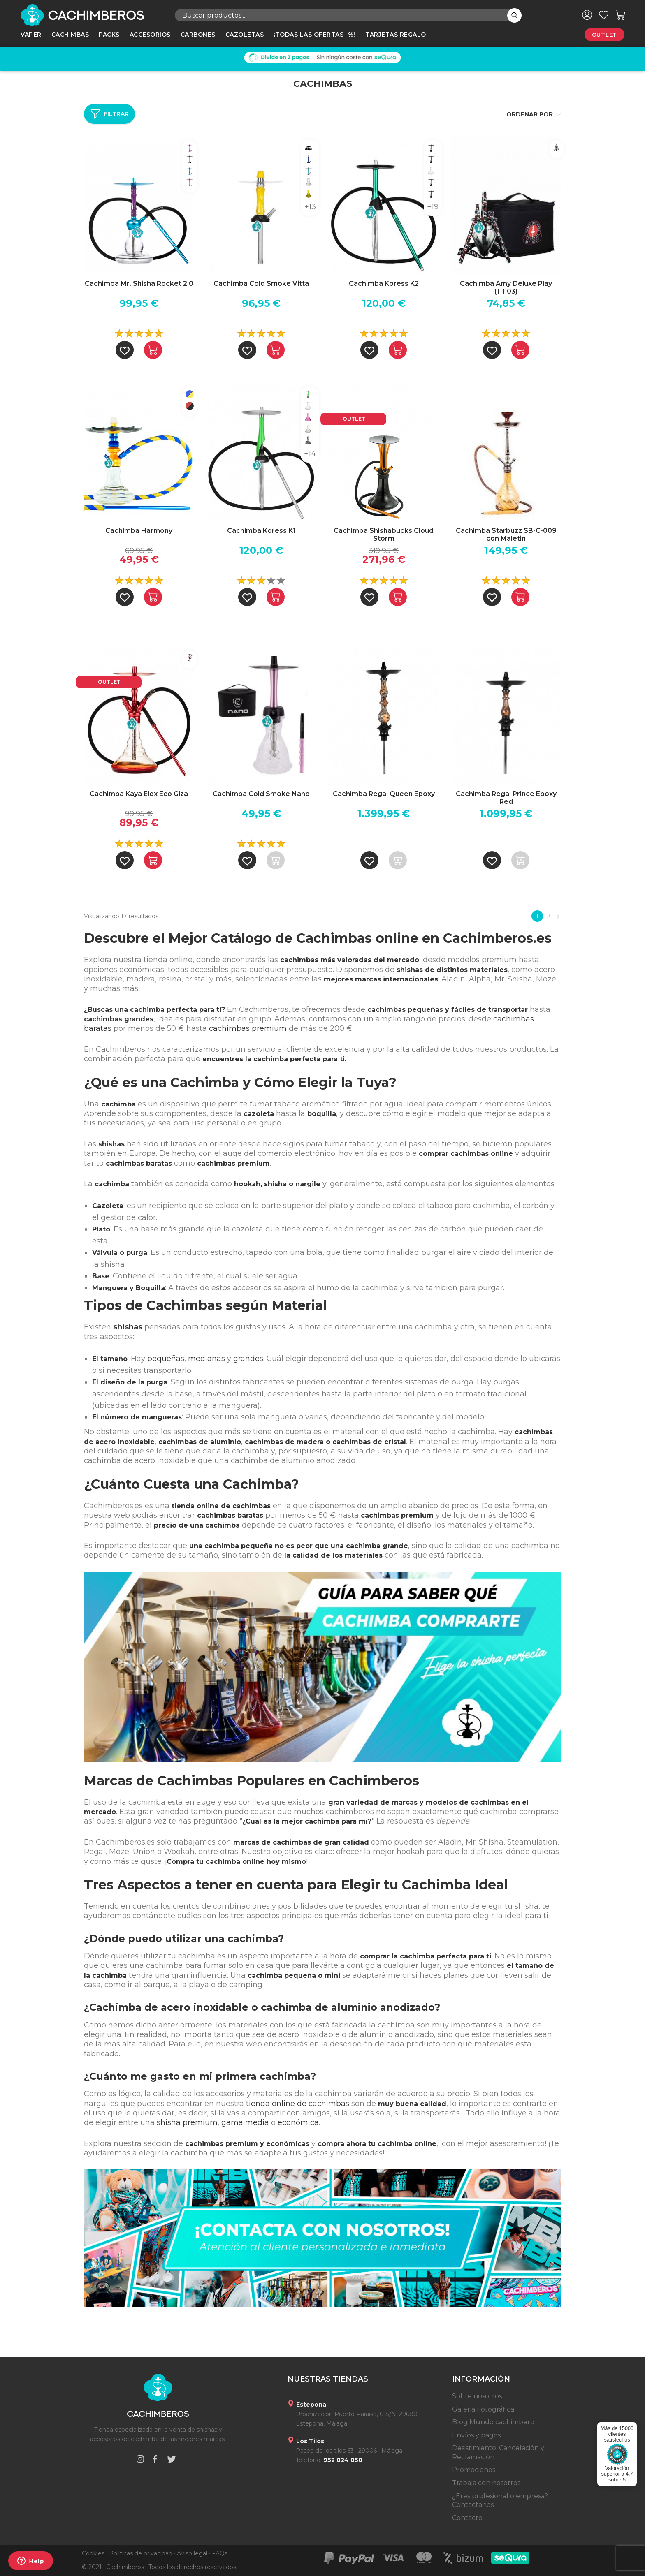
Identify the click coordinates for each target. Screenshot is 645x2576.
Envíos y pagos (476, 2435)
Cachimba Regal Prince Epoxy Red (506, 797)
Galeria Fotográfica (483, 2409)
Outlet (604, 34)
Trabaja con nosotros (486, 2483)
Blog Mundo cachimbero (493, 2422)
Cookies (93, 2553)
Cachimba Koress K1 (261, 531)
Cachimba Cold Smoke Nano (261, 794)
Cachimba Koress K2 (384, 283)
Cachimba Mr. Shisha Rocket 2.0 (139, 283)
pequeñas (165, 1358)
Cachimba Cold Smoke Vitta (261, 283)
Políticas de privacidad (140, 2553)
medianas (206, 1358)
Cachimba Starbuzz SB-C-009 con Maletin (506, 534)
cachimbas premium (248, 1028)
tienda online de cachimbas (297, 2103)
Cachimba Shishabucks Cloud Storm (384, 534)
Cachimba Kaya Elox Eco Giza (139, 794)
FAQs (219, 2553)
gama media (245, 2122)
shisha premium (187, 2122)
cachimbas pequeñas (405, 1010)
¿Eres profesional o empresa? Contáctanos (500, 2500)
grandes (248, 1358)
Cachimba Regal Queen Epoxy (384, 794)
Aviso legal (192, 2553)
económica (298, 2122)
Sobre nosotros (477, 2396)
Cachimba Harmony (138, 531)
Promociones (473, 2470)
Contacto (467, 2518)
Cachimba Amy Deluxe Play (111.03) (506, 287)
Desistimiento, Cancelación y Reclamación (498, 2452)
